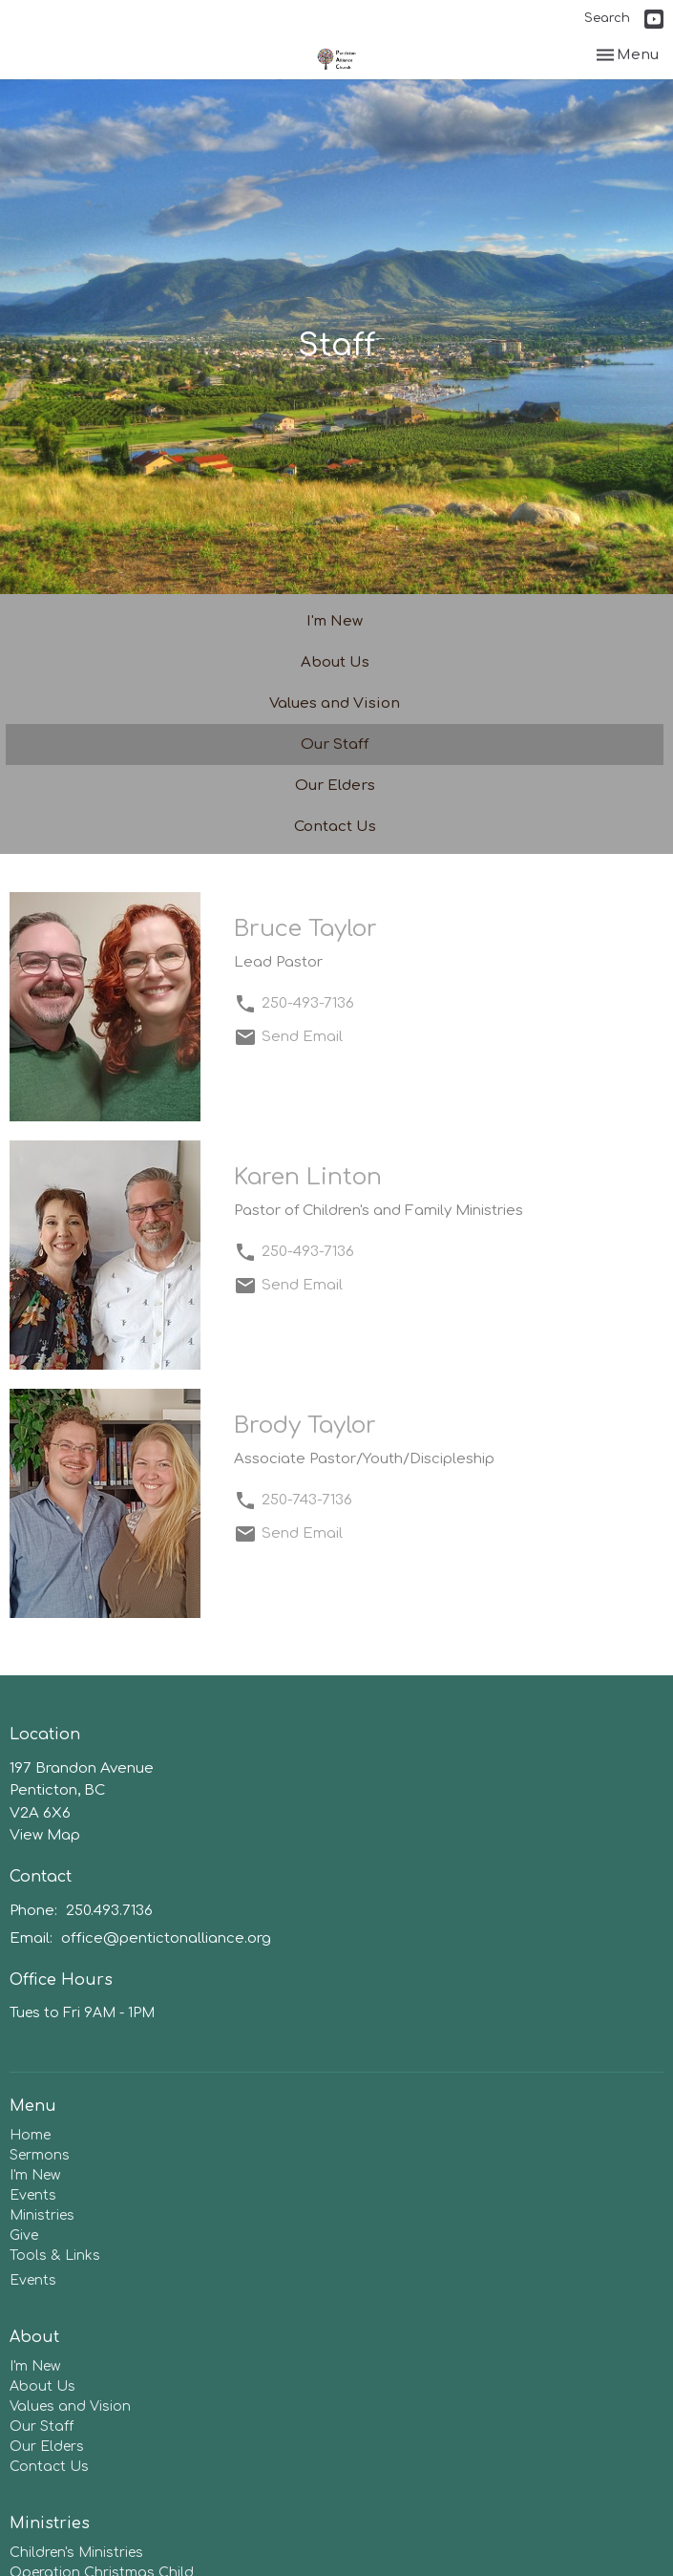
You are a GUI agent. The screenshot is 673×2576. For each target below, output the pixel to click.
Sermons (40, 2155)
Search (607, 18)
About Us (335, 662)
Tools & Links (55, 2255)
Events (33, 2195)
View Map (45, 1835)
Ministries (42, 2215)
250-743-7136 (307, 1500)
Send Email (302, 1037)
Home (30, 2135)
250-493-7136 (308, 1003)
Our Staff (335, 744)
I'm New (334, 621)
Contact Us (335, 827)
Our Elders (335, 785)
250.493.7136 (109, 1911)
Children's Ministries (76, 2552)
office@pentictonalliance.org (166, 1938)
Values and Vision (334, 703)
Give (24, 2235)
